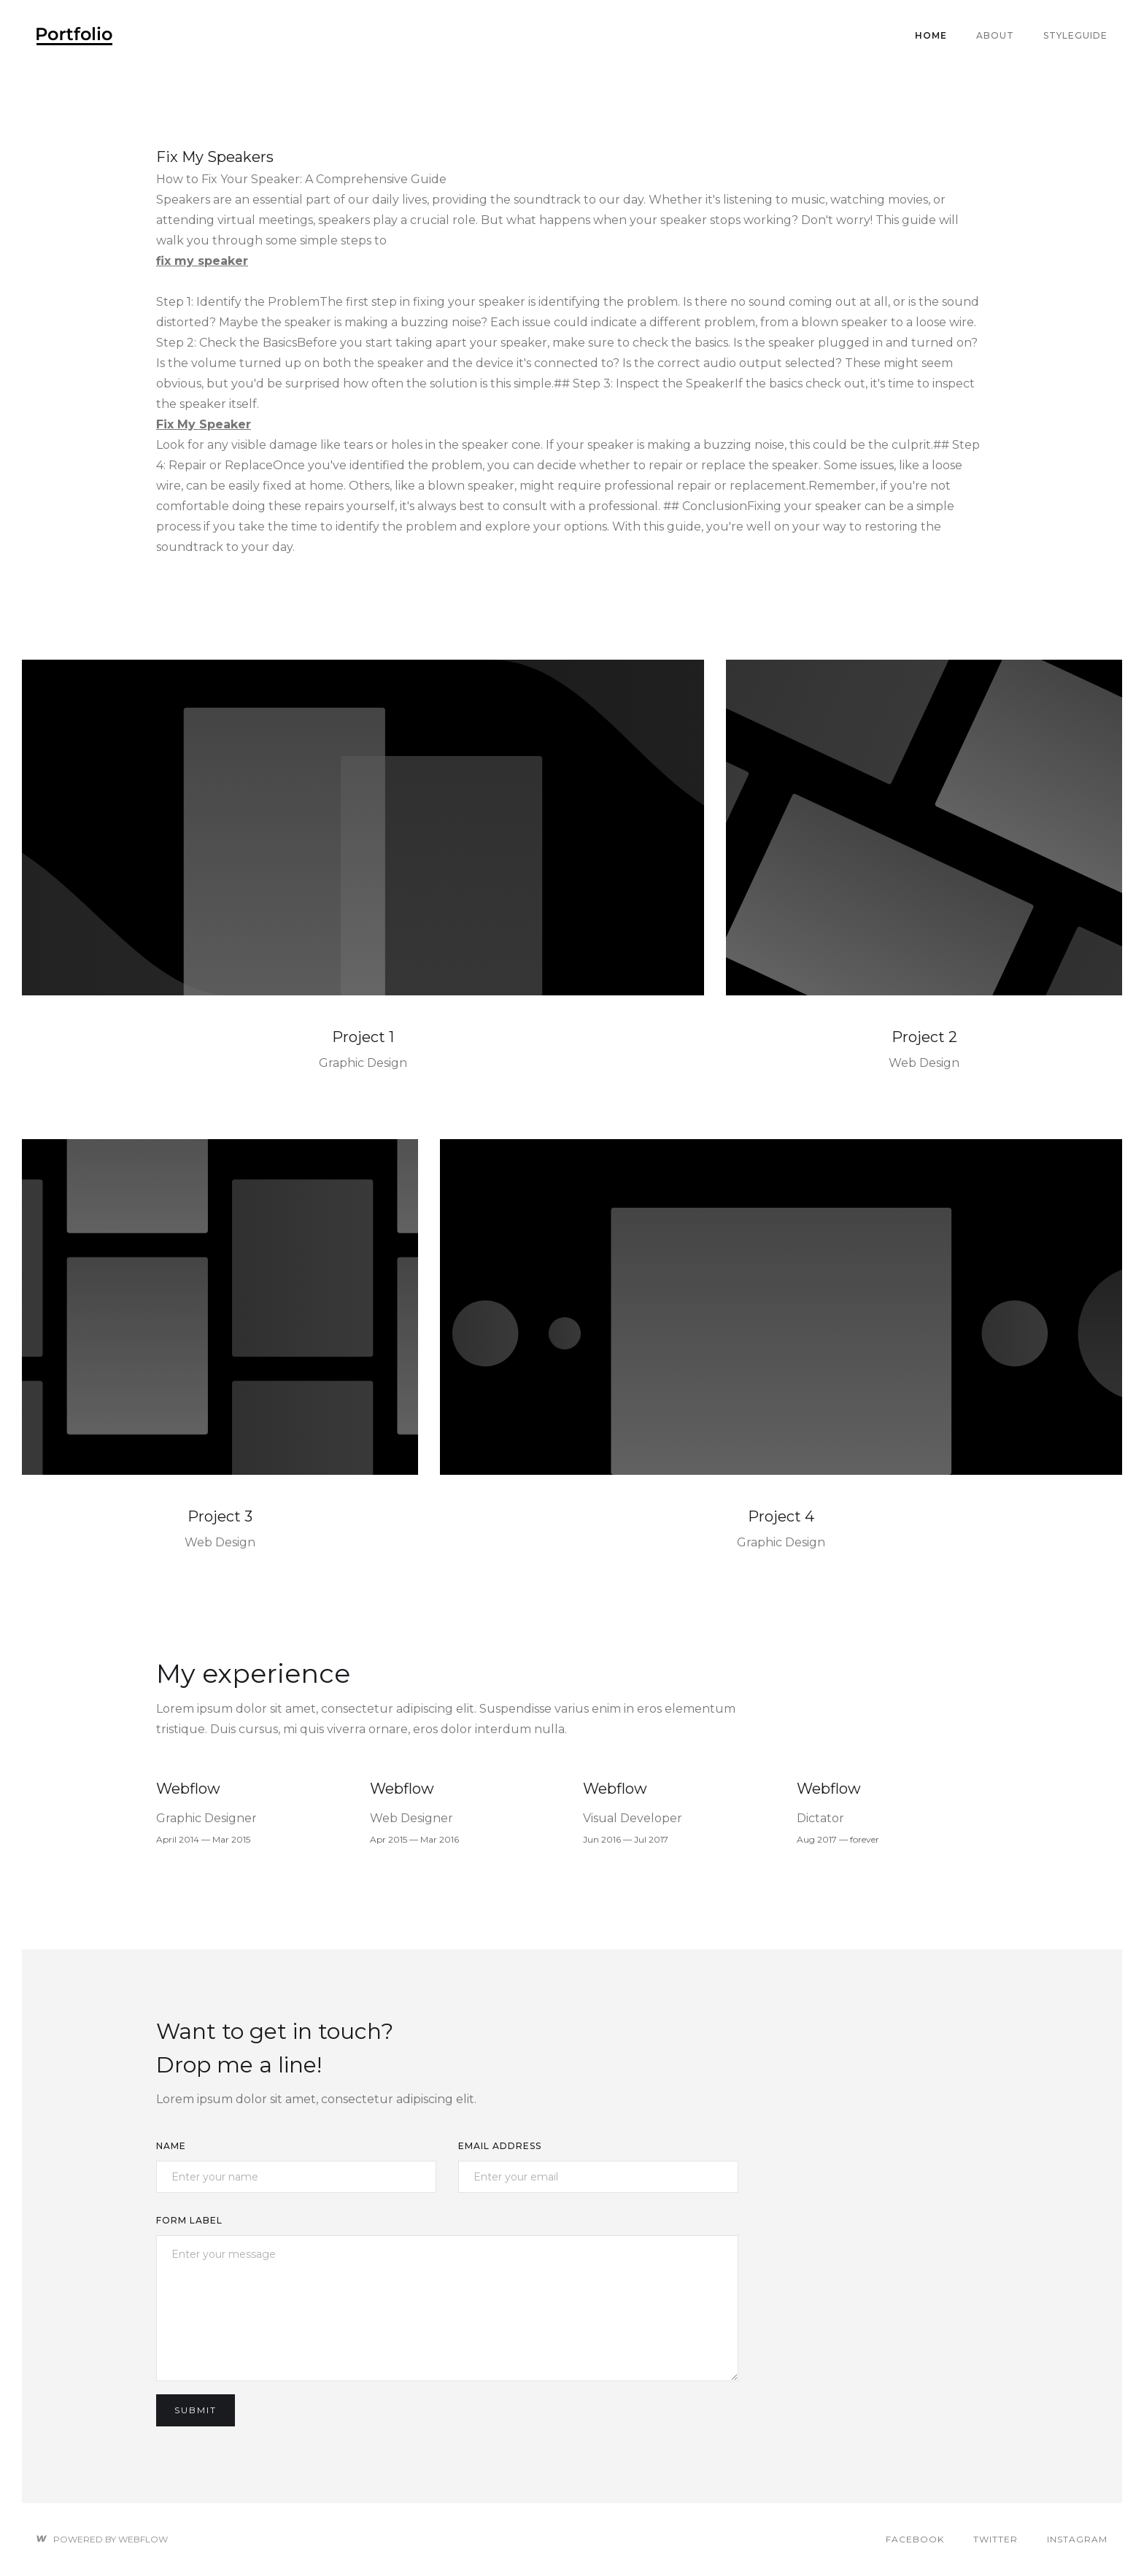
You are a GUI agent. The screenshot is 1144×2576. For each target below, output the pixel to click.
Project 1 (363, 1037)
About (995, 35)
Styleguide (1075, 35)
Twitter (995, 2539)
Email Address (499, 2145)
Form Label (189, 2220)
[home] (74, 35)
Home (931, 35)
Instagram (1077, 2539)
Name (171, 2145)
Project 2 (924, 1037)
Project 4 (781, 1516)
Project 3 (220, 1516)
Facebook (915, 2539)
